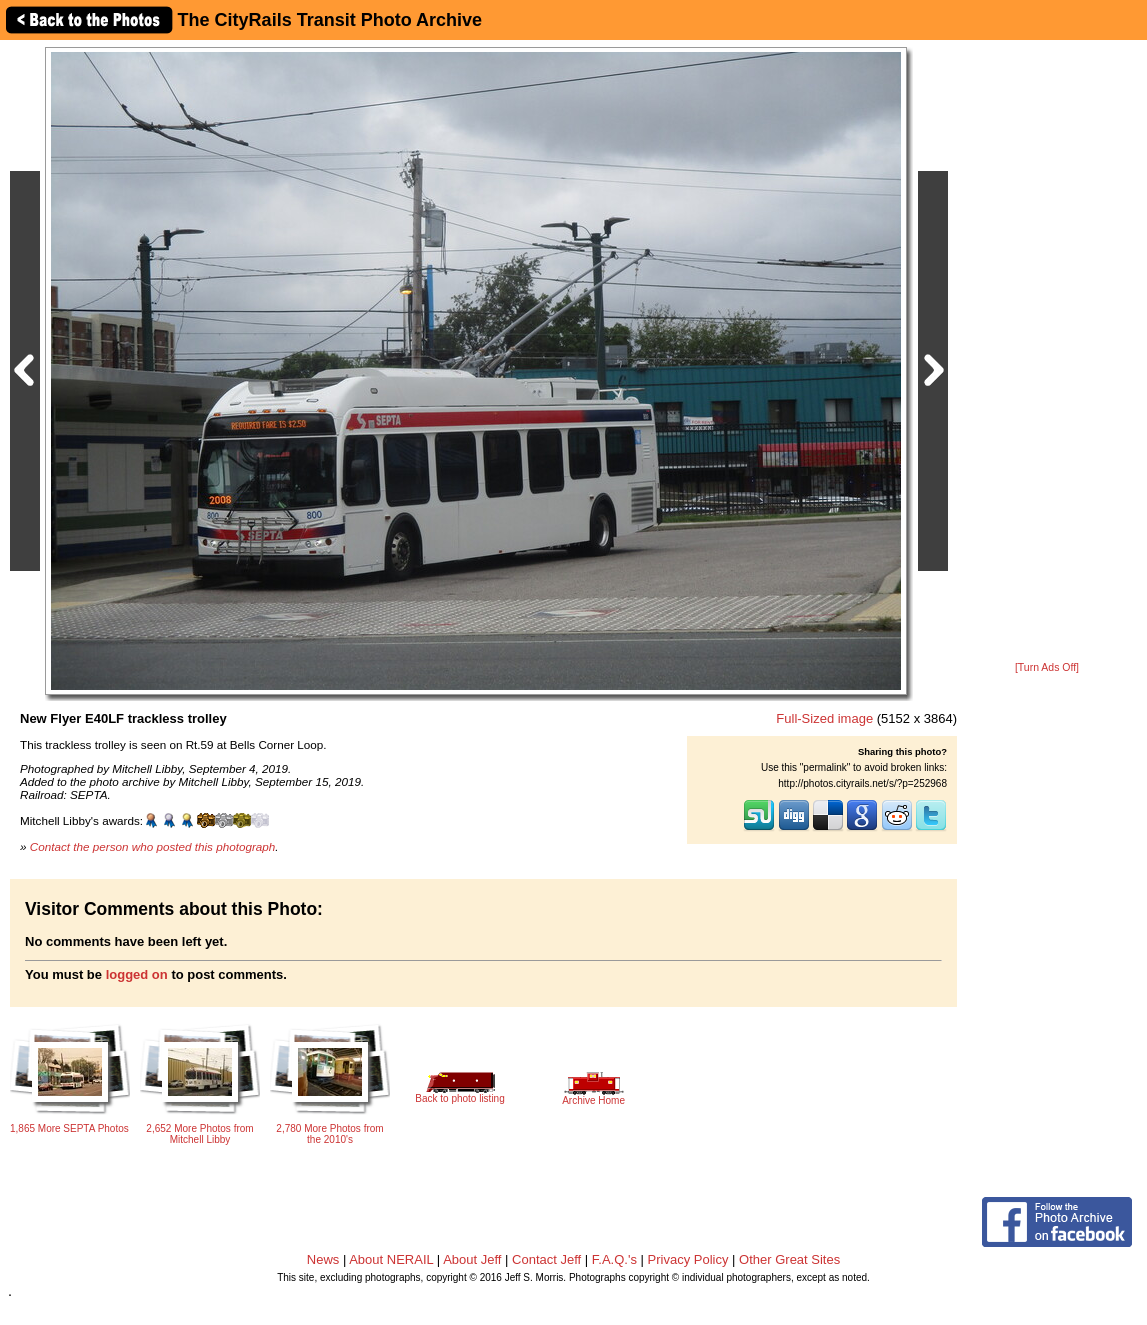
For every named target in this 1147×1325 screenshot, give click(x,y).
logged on (137, 974)
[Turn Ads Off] (1047, 667)
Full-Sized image (824, 718)
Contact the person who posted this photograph (153, 846)
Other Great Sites (789, 1259)
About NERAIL (391, 1259)
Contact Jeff (546, 1259)
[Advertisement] (1047, 352)
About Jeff (472, 1259)
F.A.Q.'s (614, 1259)
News (323, 1259)
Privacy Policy (688, 1259)
